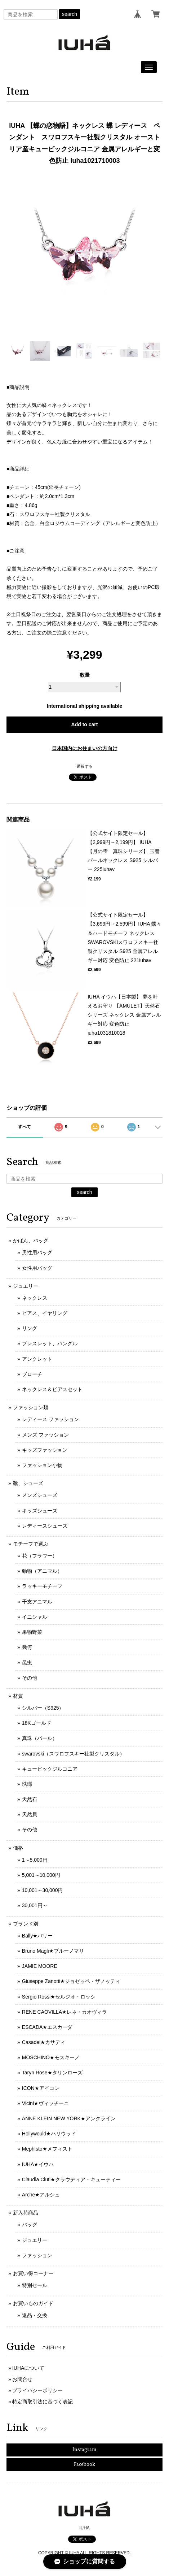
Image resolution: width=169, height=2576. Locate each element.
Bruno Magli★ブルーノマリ (53, 1951)
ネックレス (34, 1298)
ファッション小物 (42, 1465)
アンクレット (37, 1359)
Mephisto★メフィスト (47, 2149)
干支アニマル (37, 1602)
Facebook (84, 2464)
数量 (85, 675)
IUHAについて (28, 2368)
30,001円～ (35, 1905)
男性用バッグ (37, 1252)
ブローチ (32, 1374)
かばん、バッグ (30, 1240)
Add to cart (84, 724)
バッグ (29, 2225)
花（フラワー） (39, 1556)
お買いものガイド (33, 2303)
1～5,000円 (35, 1860)
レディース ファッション (50, 1419)
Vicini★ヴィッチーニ (45, 2103)
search (69, 14)
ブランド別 (25, 1924)
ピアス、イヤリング (44, 1313)
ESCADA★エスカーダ (47, 2027)
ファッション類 (30, 1407)
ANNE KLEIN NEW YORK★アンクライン (69, 2118)
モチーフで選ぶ (30, 1544)
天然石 (29, 1799)
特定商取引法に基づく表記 (42, 2401)
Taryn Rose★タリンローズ (52, 2072)
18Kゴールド (36, 1723)
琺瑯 (27, 1784)
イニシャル (34, 1617)
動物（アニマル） (42, 1571)
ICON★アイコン (40, 2088)
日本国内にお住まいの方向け (84, 748)
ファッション (37, 2255)
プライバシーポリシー (37, 2390)
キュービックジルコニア (49, 1769)
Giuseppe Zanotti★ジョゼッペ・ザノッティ (71, 1981)
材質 (18, 1696)
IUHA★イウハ (38, 2164)
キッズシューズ (39, 1511)
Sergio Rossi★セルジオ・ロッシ (58, 1997)
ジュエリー (25, 1286)
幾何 (27, 1647)
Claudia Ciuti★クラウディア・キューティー (71, 2179)
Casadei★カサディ (43, 2042)
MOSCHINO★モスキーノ (51, 2057)
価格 (18, 1848)
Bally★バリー (37, 1936)
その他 (29, 1678)
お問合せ (22, 2379)
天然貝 (29, 1814)
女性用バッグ (37, 1268)
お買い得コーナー (33, 2273)
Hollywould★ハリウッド (49, 2133)
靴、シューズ (28, 1483)
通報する (85, 766)
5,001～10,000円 (41, 1875)
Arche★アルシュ (41, 2195)
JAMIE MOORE (39, 1966)
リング (29, 1328)
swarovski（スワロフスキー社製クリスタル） (73, 1754)
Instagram (84, 2449)
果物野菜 (32, 1632)
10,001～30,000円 (42, 1890)
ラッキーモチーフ (42, 1586)
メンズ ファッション (45, 1435)
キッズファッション (44, 1450)
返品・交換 (34, 2315)
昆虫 (27, 1662)
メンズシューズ (39, 1495)
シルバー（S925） (43, 1708)
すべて (24, 1126)
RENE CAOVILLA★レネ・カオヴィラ (64, 2012)
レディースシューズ (44, 1526)
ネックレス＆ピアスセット (52, 1389)
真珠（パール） (39, 1738)
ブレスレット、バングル (49, 1343)
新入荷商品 (25, 2213)
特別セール (34, 2285)
